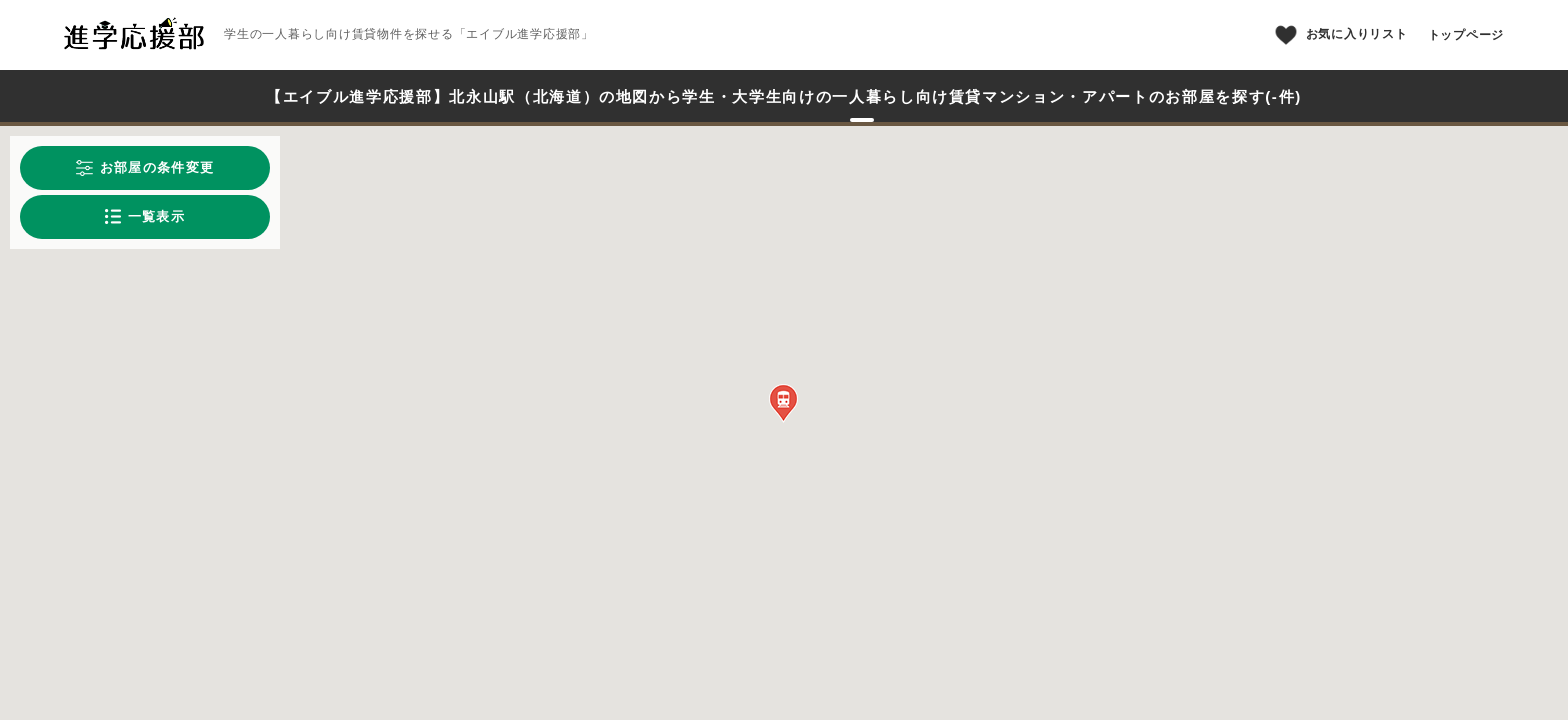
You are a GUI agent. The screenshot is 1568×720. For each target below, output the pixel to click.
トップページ (1466, 35)
